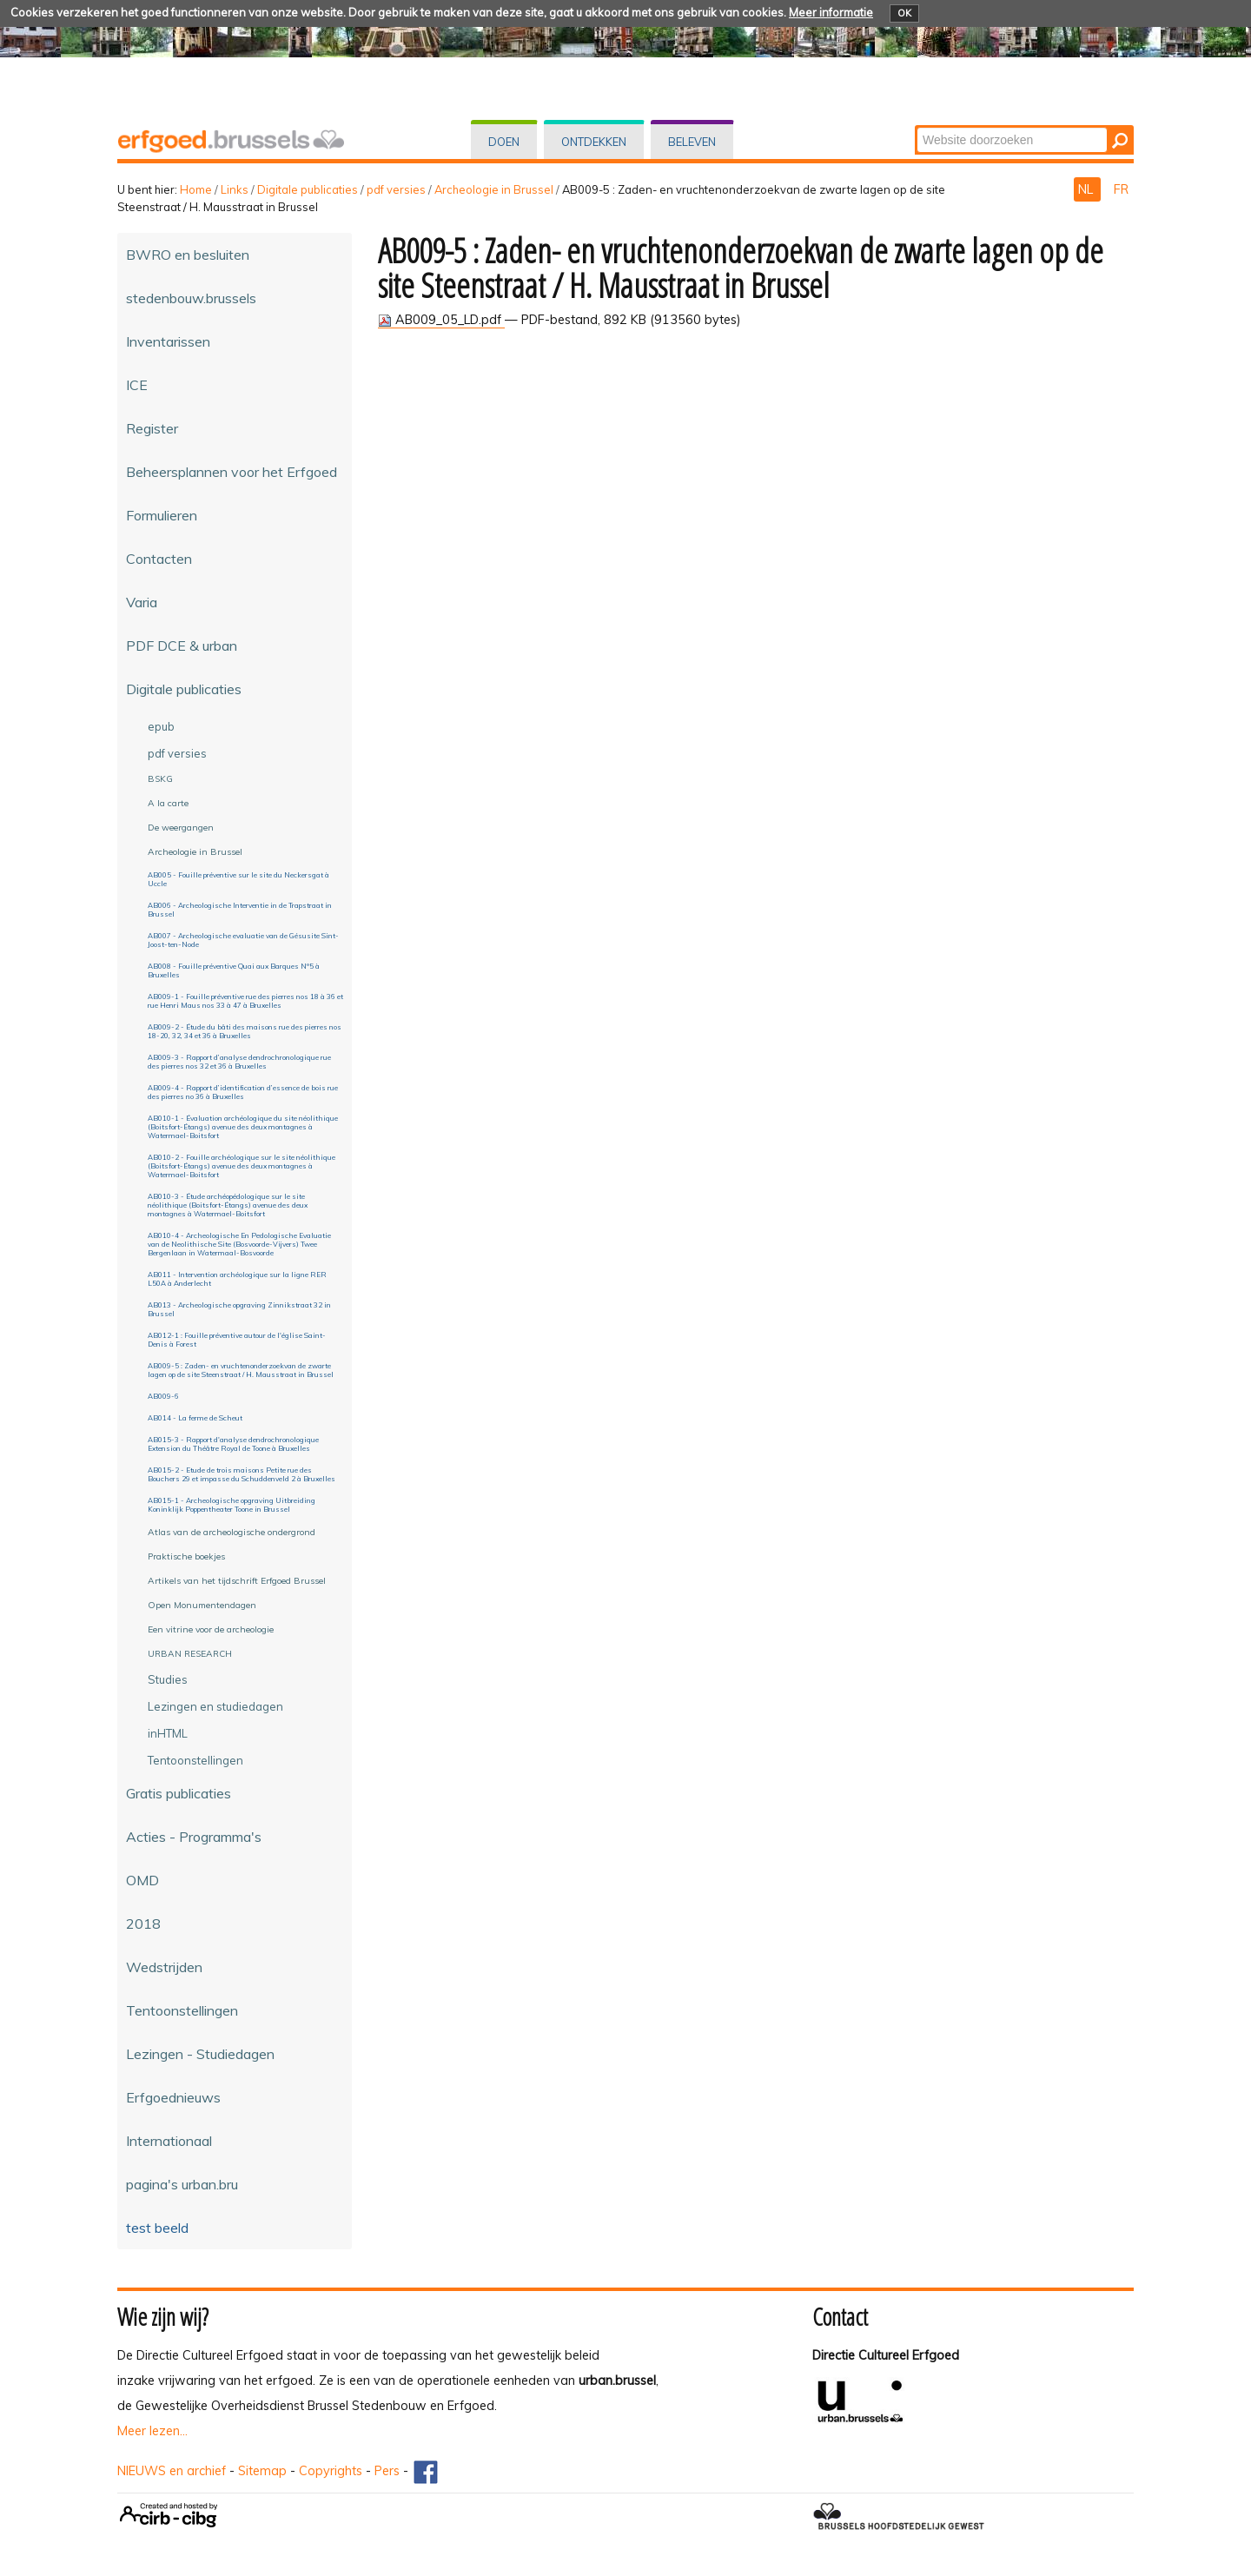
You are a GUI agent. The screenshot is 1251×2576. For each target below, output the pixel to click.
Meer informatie (831, 12)
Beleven (692, 142)
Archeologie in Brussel (493, 189)
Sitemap (262, 2471)
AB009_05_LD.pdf (441, 320)
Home (196, 189)
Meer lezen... (152, 2431)
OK (904, 13)
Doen (504, 142)
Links (234, 189)
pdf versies (396, 189)
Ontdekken (593, 142)
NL (1087, 189)
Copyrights (330, 2471)
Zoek (916, 126)
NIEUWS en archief (171, 2471)
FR (1121, 189)
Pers (387, 2471)
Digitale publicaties (307, 189)
